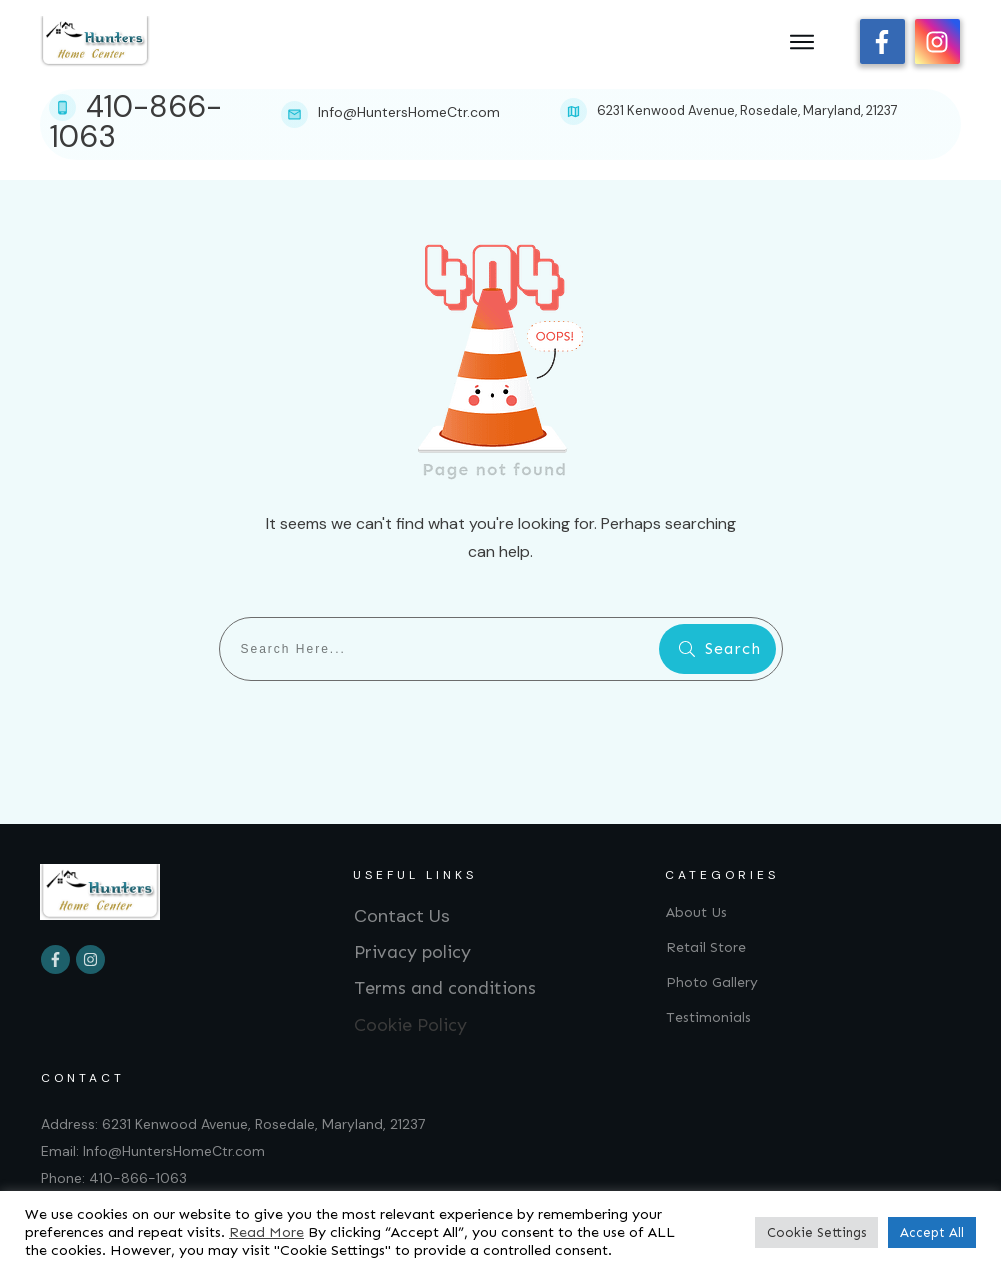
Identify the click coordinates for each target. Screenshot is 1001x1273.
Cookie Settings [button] (816, 1232)
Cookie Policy (410, 1025)
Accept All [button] (932, 1232)
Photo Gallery (712, 982)
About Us (696, 912)
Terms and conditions (445, 988)
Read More (266, 1232)
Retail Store (706, 947)
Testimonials (708, 1017)
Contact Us (402, 916)
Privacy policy (412, 952)
